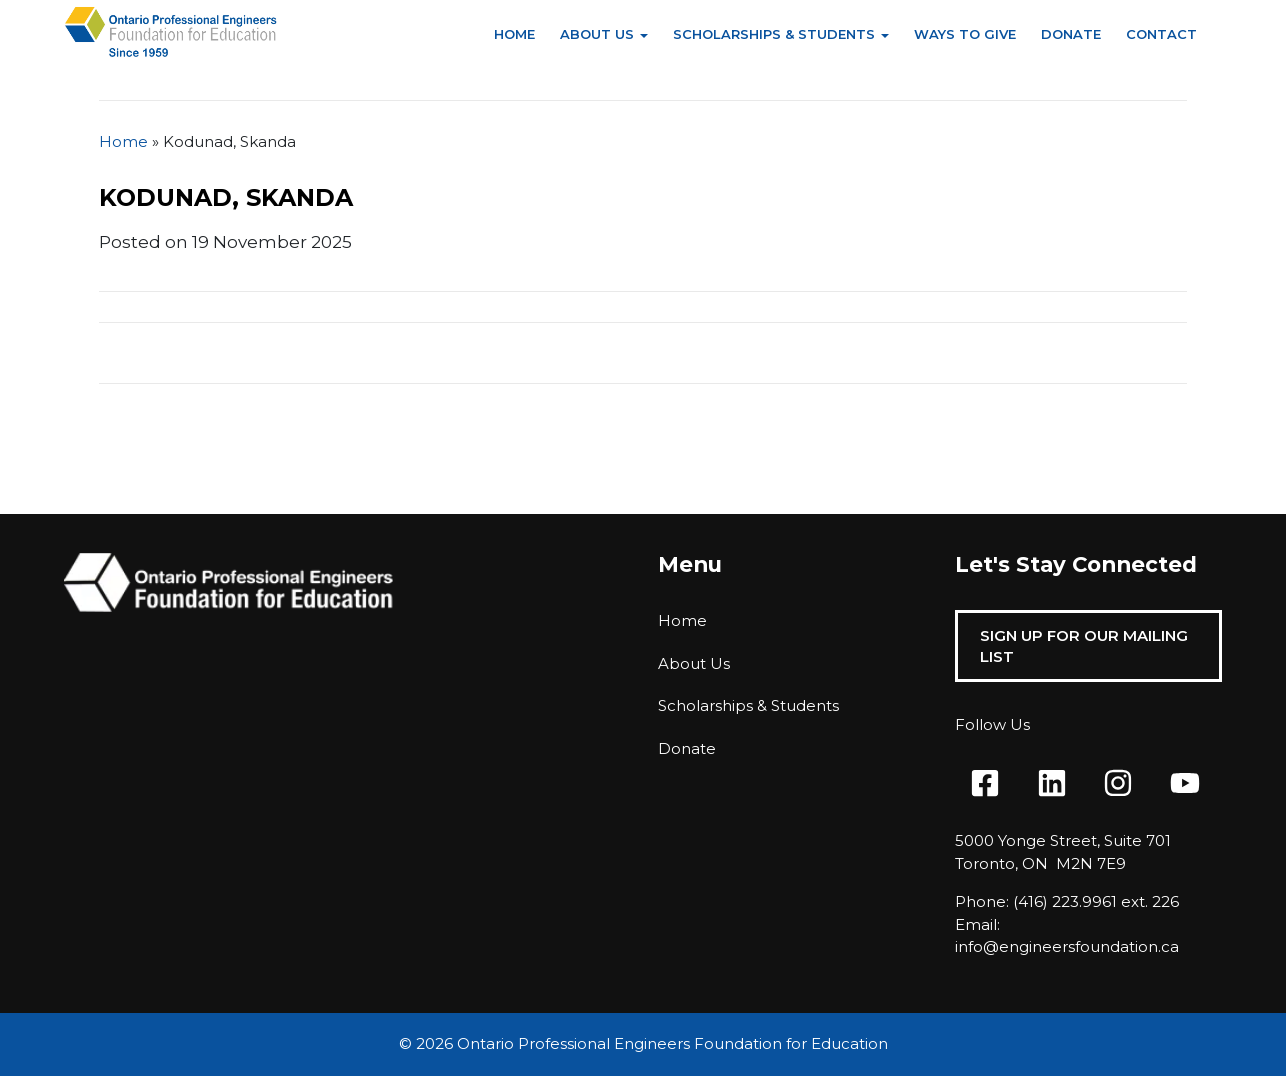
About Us (597, 34)
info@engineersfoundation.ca (1067, 946)
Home (514, 34)
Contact (1161, 34)
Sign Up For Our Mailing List (1084, 646)
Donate (1071, 34)
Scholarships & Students (774, 34)
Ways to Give (965, 34)
